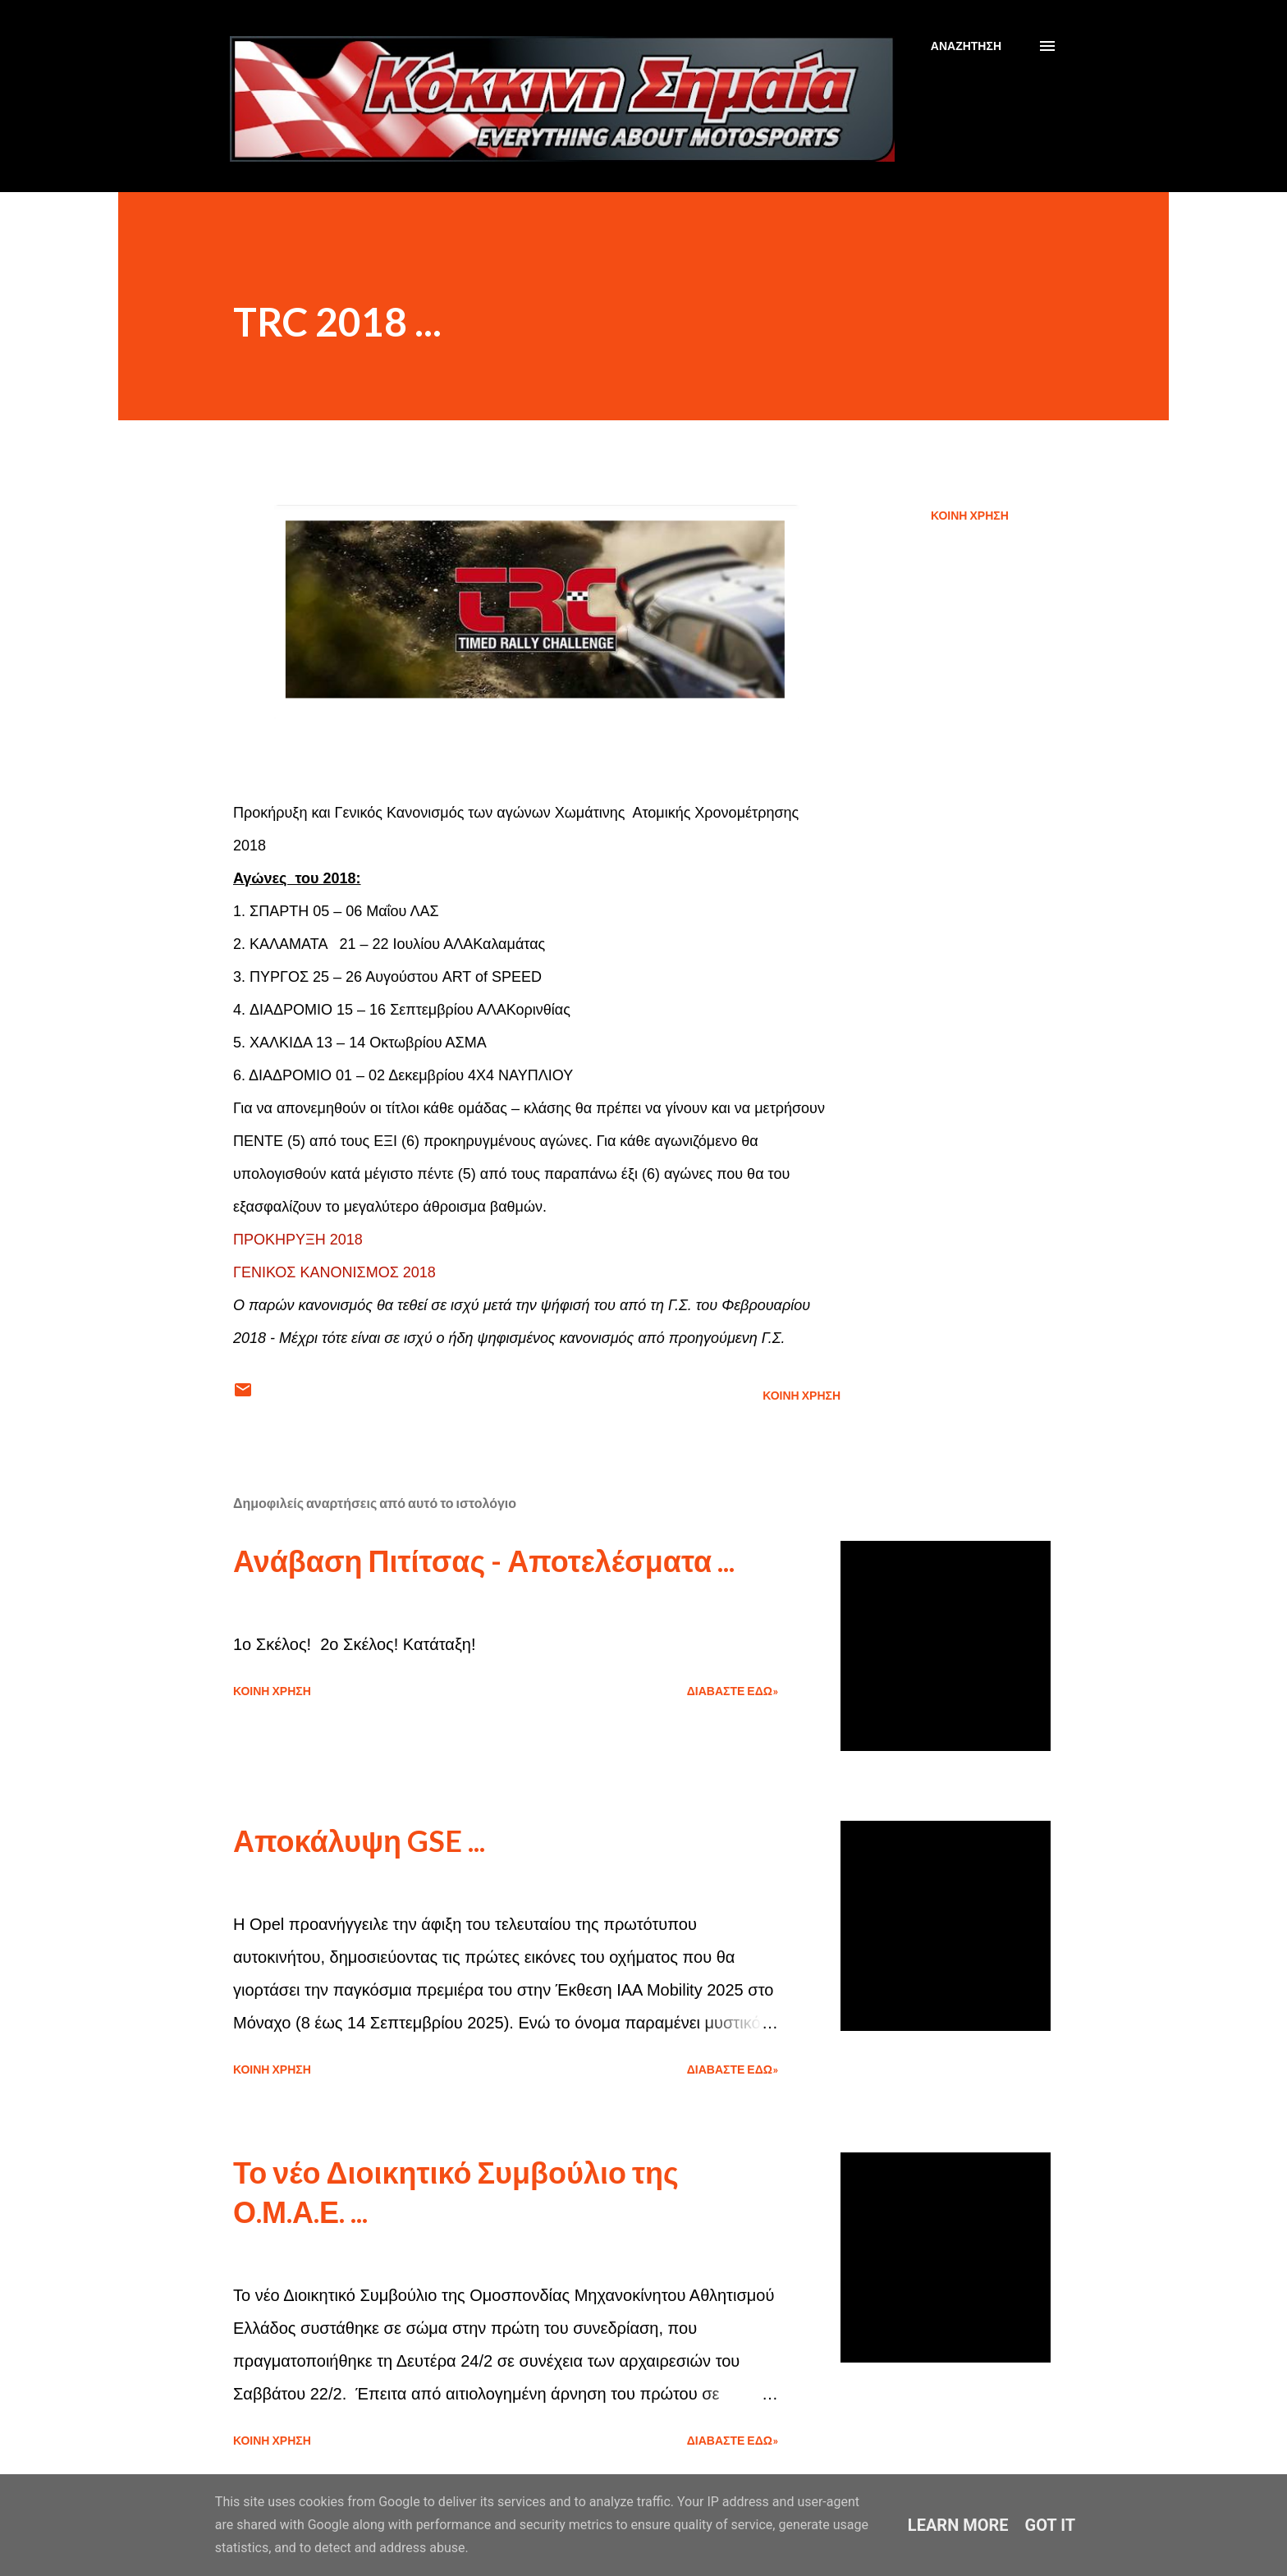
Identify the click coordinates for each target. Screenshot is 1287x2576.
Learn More (958, 2525)
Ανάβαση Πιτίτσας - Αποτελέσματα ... (484, 1560)
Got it (1050, 2525)
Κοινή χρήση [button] (970, 515)
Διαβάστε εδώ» (732, 1691)
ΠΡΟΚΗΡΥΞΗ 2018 (298, 1239)
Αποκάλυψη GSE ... (359, 1840)
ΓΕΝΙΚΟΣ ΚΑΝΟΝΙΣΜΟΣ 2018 (334, 1272)
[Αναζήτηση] (966, 46)
